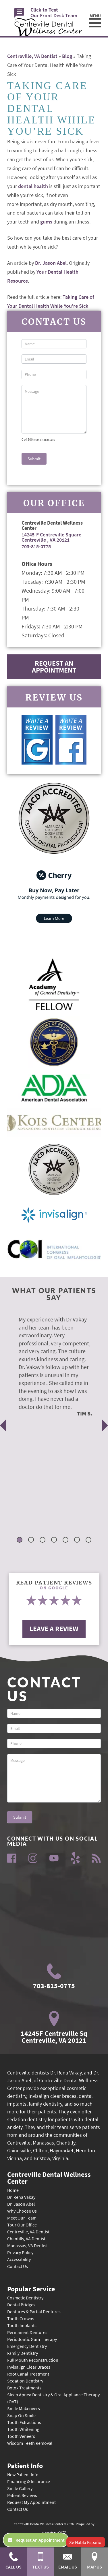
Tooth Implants (21, 2325)
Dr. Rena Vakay (21, 2197)
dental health (33, 186)
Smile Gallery (19, 2488)
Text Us (40, 2561)
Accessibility (19, 2259)
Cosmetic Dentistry (25, 2298)
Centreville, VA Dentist (32, 56)
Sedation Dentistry (25, 2381)
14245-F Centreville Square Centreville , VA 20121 (51, 537)
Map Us (94, 2561)
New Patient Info (22, 2474)
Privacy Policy (20, 2252)
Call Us (13, 2561)
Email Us (67, 2561)
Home (13, 2190)
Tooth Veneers (21, 2436)
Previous (3, 1425)
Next (105, 1425)
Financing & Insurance (28, 2481)
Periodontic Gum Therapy (32, 2339)
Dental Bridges (21, 2304)
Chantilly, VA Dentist (26, 2238)
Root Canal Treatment (28, 2374)
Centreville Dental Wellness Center (49, 2177)
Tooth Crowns (20, 2318)
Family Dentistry (22, 2353)
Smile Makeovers (23, 2408)
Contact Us (17, 2266)
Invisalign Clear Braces (28, 2367)
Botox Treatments (24, 2388)
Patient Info (25, 2465)
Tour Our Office (22, 2225)
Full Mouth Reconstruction (32, 2360)
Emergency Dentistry (27, 2346)
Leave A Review (54, 1628)
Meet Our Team (21, 2218)
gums (46, 221)
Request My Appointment (31, 2502)
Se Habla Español (86, 2542)
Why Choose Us (22, 2211)
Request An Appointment (54, 667)
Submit (34, 458)
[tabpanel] (49, 1365)
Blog (67, 56)
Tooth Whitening (23, 2429)
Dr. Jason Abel (51, 263)
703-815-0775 (36, 546)
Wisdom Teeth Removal (29, 2443)
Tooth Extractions (24, 2422)
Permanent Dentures (27, 2332)
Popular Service (31, 2288)
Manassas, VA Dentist (27, 2245)
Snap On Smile (21, 2415)
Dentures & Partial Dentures (34, 2311)
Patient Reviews (22, 2495)
